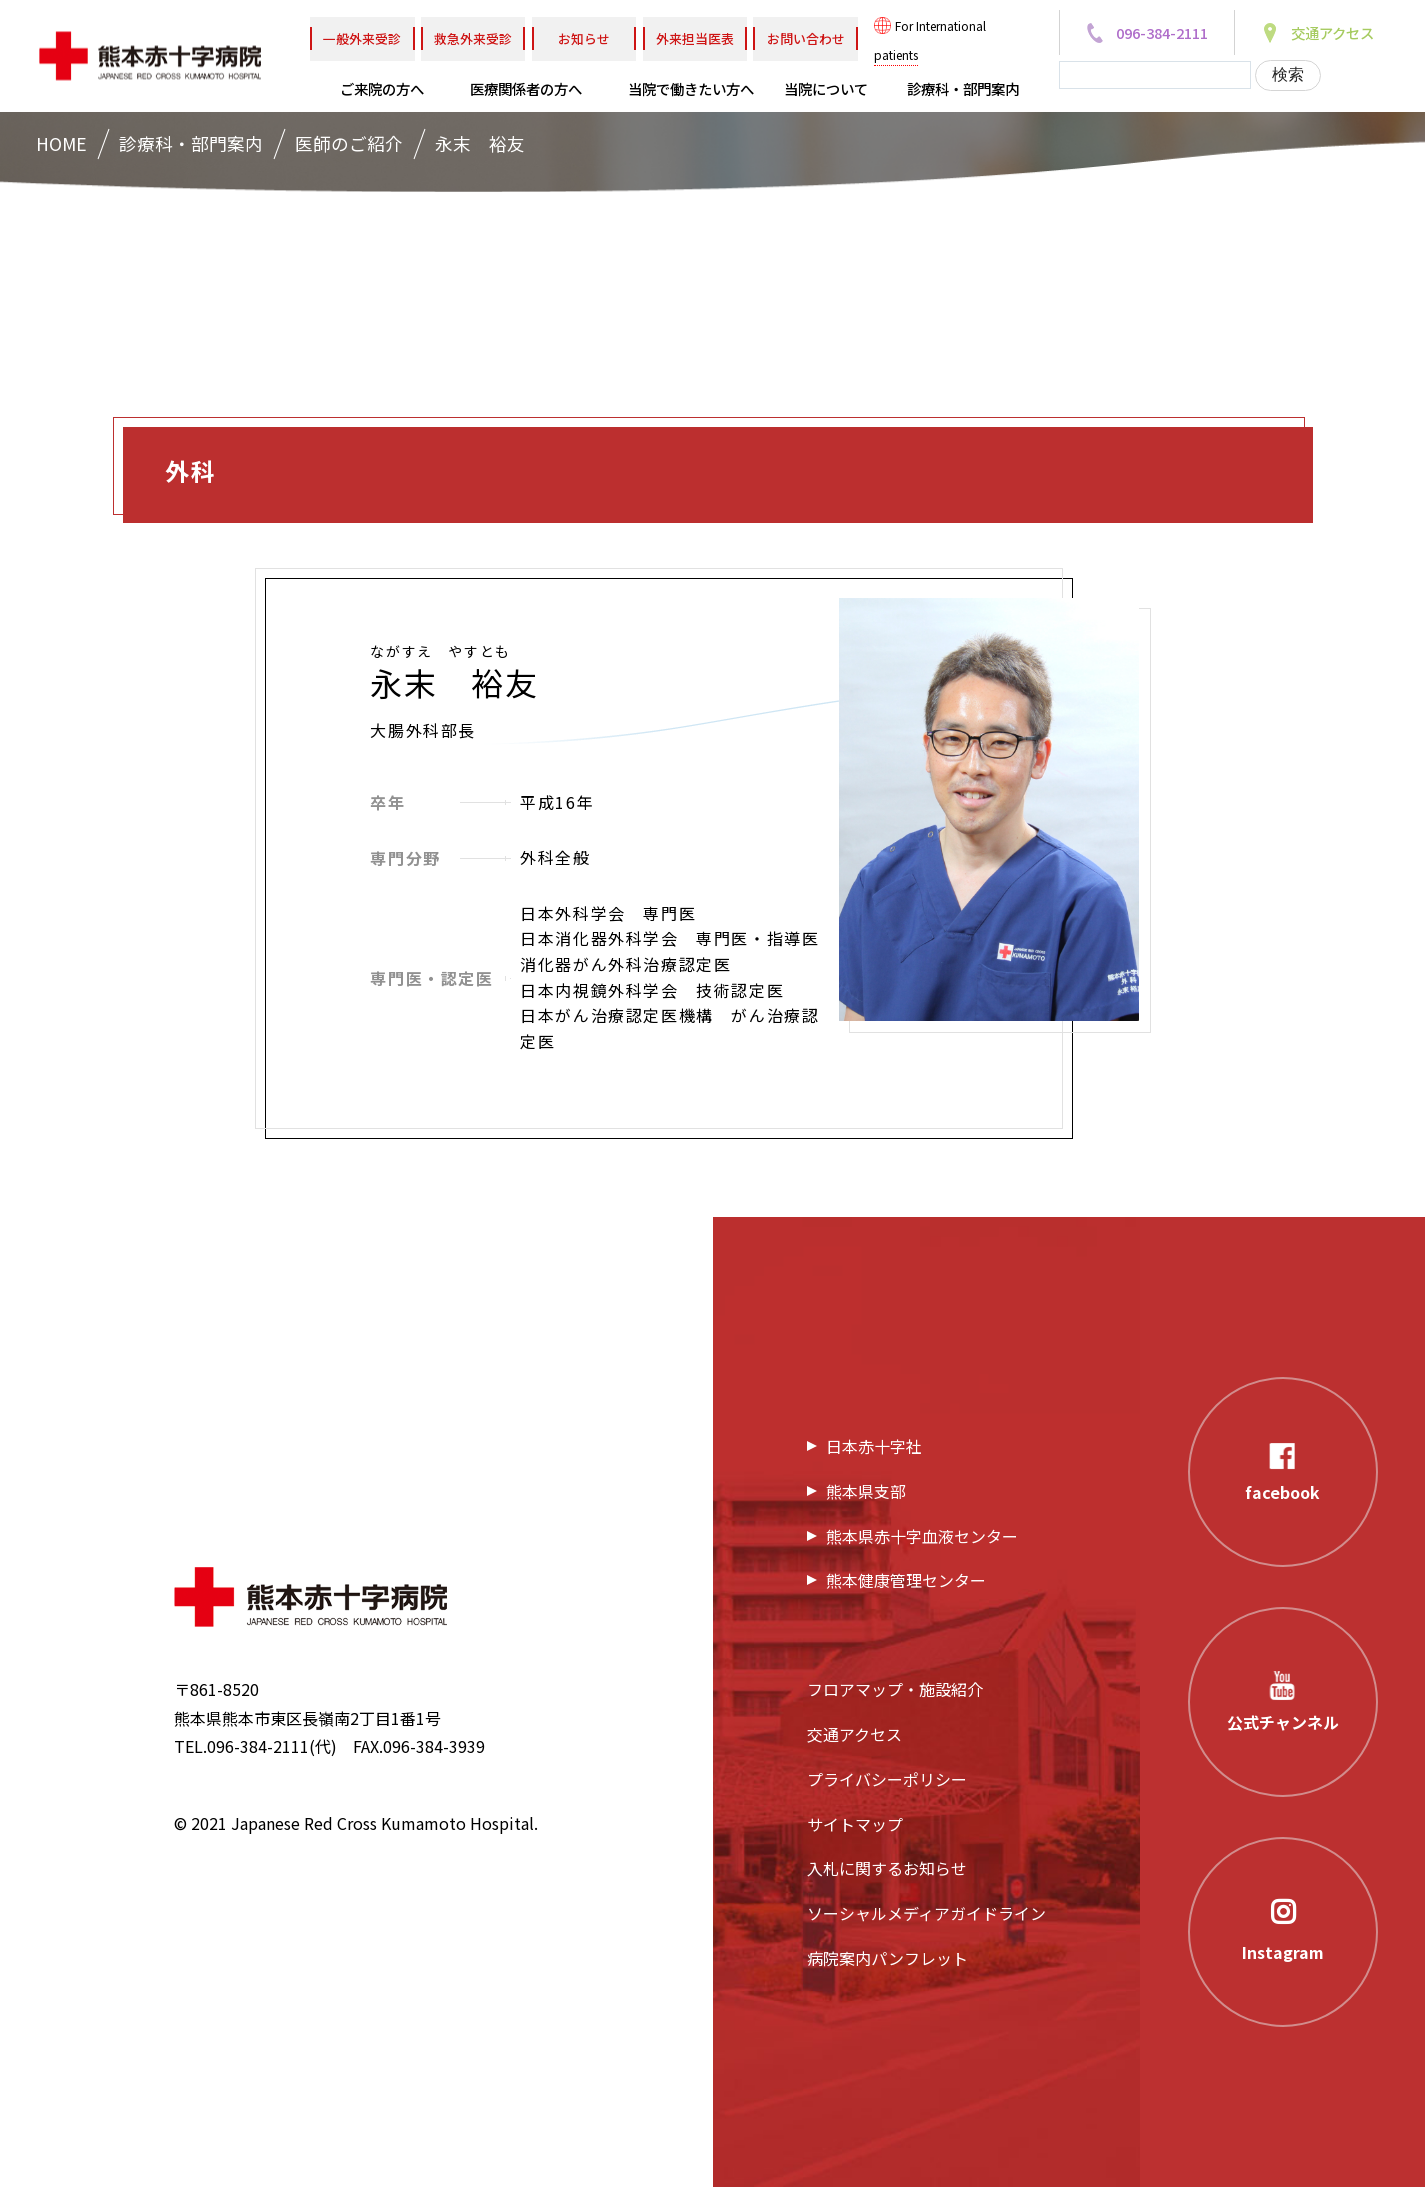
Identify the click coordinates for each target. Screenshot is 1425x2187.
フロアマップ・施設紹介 (895, 1689)
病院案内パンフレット (887, 1958)
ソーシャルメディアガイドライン (926, 1913)
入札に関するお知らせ (887, 1868)
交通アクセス (854, 1734)
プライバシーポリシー (887, 1779)
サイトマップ (855, 1824)
